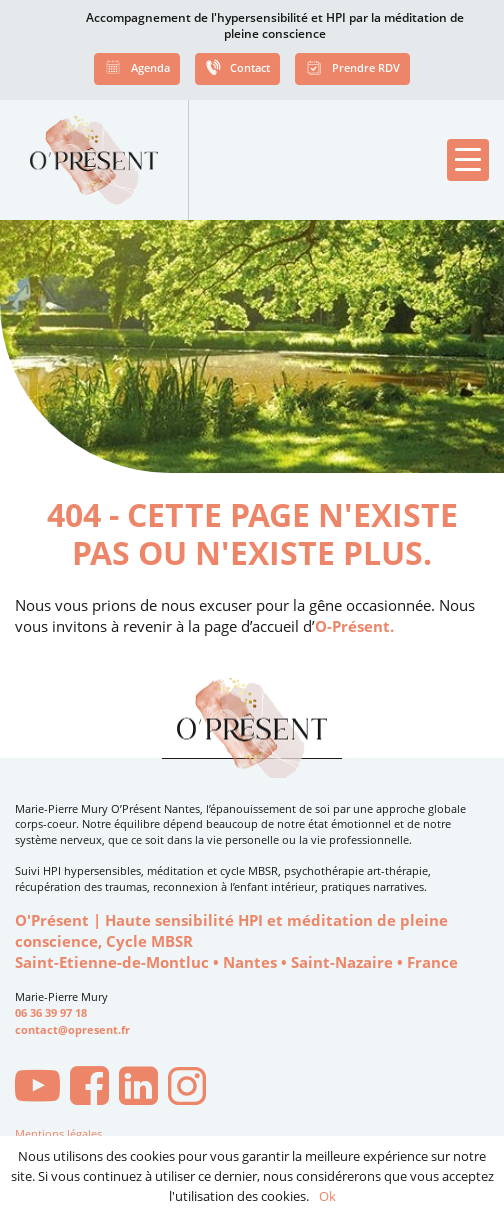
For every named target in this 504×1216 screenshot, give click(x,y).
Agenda (137, 69)
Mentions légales (58, 1133)
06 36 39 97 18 (51, 1013)
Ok (327, 1196)
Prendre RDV (352, 69)
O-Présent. (354, 626)
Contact (237, 69)
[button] (468, 160)
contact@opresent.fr (72, 1030)
